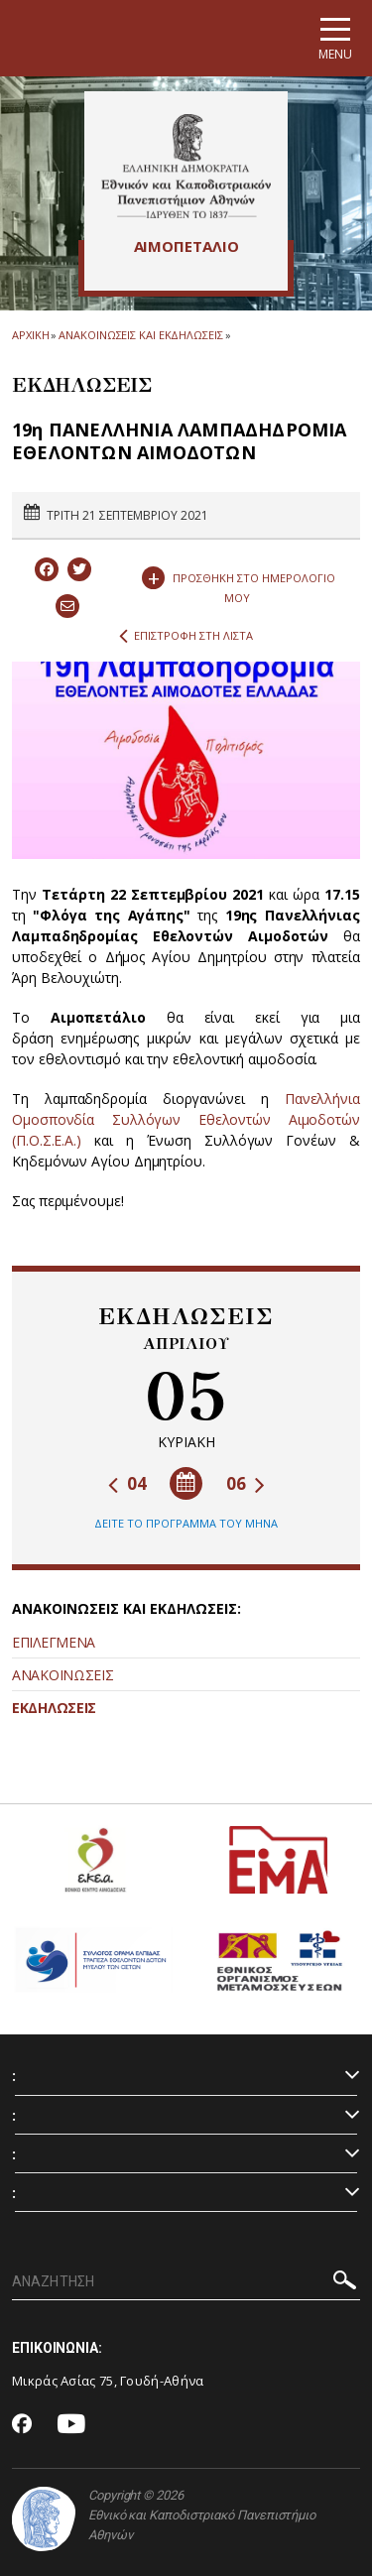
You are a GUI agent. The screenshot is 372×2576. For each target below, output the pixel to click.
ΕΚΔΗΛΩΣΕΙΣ (54, 1707)
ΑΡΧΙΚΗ (30, 334)
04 (127, 1483)
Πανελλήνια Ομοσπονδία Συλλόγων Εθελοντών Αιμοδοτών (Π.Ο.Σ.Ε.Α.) (186, 1119)
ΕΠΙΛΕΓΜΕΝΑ (53, 1642)
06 (245, 1483)
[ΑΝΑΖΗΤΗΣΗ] (186, 2282)
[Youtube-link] (71, 2424)
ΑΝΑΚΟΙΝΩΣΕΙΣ (62, 1674)
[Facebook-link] (22, 2425)
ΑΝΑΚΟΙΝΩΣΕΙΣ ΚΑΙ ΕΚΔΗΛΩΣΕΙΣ (140, 334)
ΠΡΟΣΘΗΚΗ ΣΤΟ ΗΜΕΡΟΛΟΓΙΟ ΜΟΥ (238, 583)
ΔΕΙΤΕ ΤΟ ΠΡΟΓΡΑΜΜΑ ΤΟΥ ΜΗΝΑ (186, 1523)
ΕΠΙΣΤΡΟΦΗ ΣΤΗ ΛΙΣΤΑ (186, 636)
